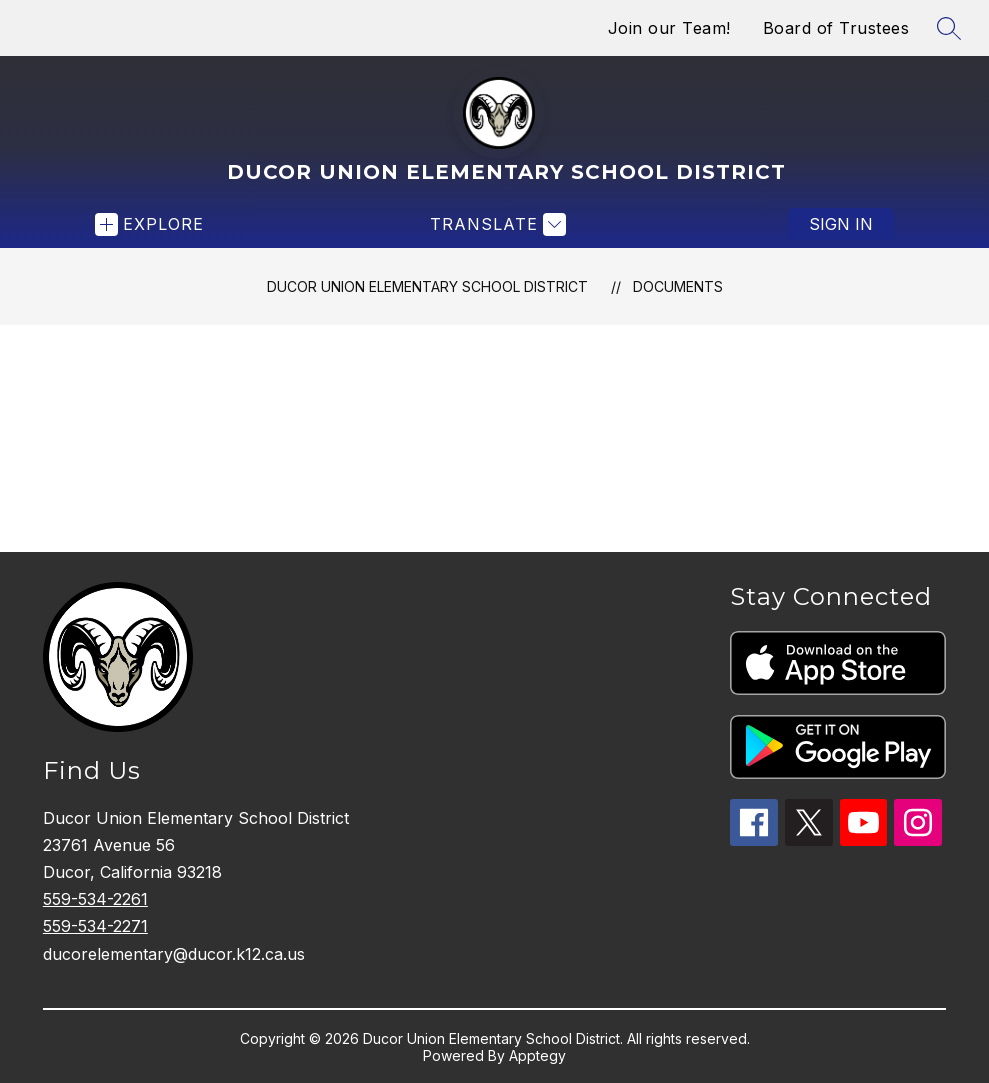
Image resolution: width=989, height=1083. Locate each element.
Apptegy (537, 1055)
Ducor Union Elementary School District (427, 286)
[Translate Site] (495, 224)
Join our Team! (669, 28)
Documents (678, 286)
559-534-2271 (95, 926)
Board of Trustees (836, 28)
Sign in (841, 224)
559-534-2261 (95, 899)
